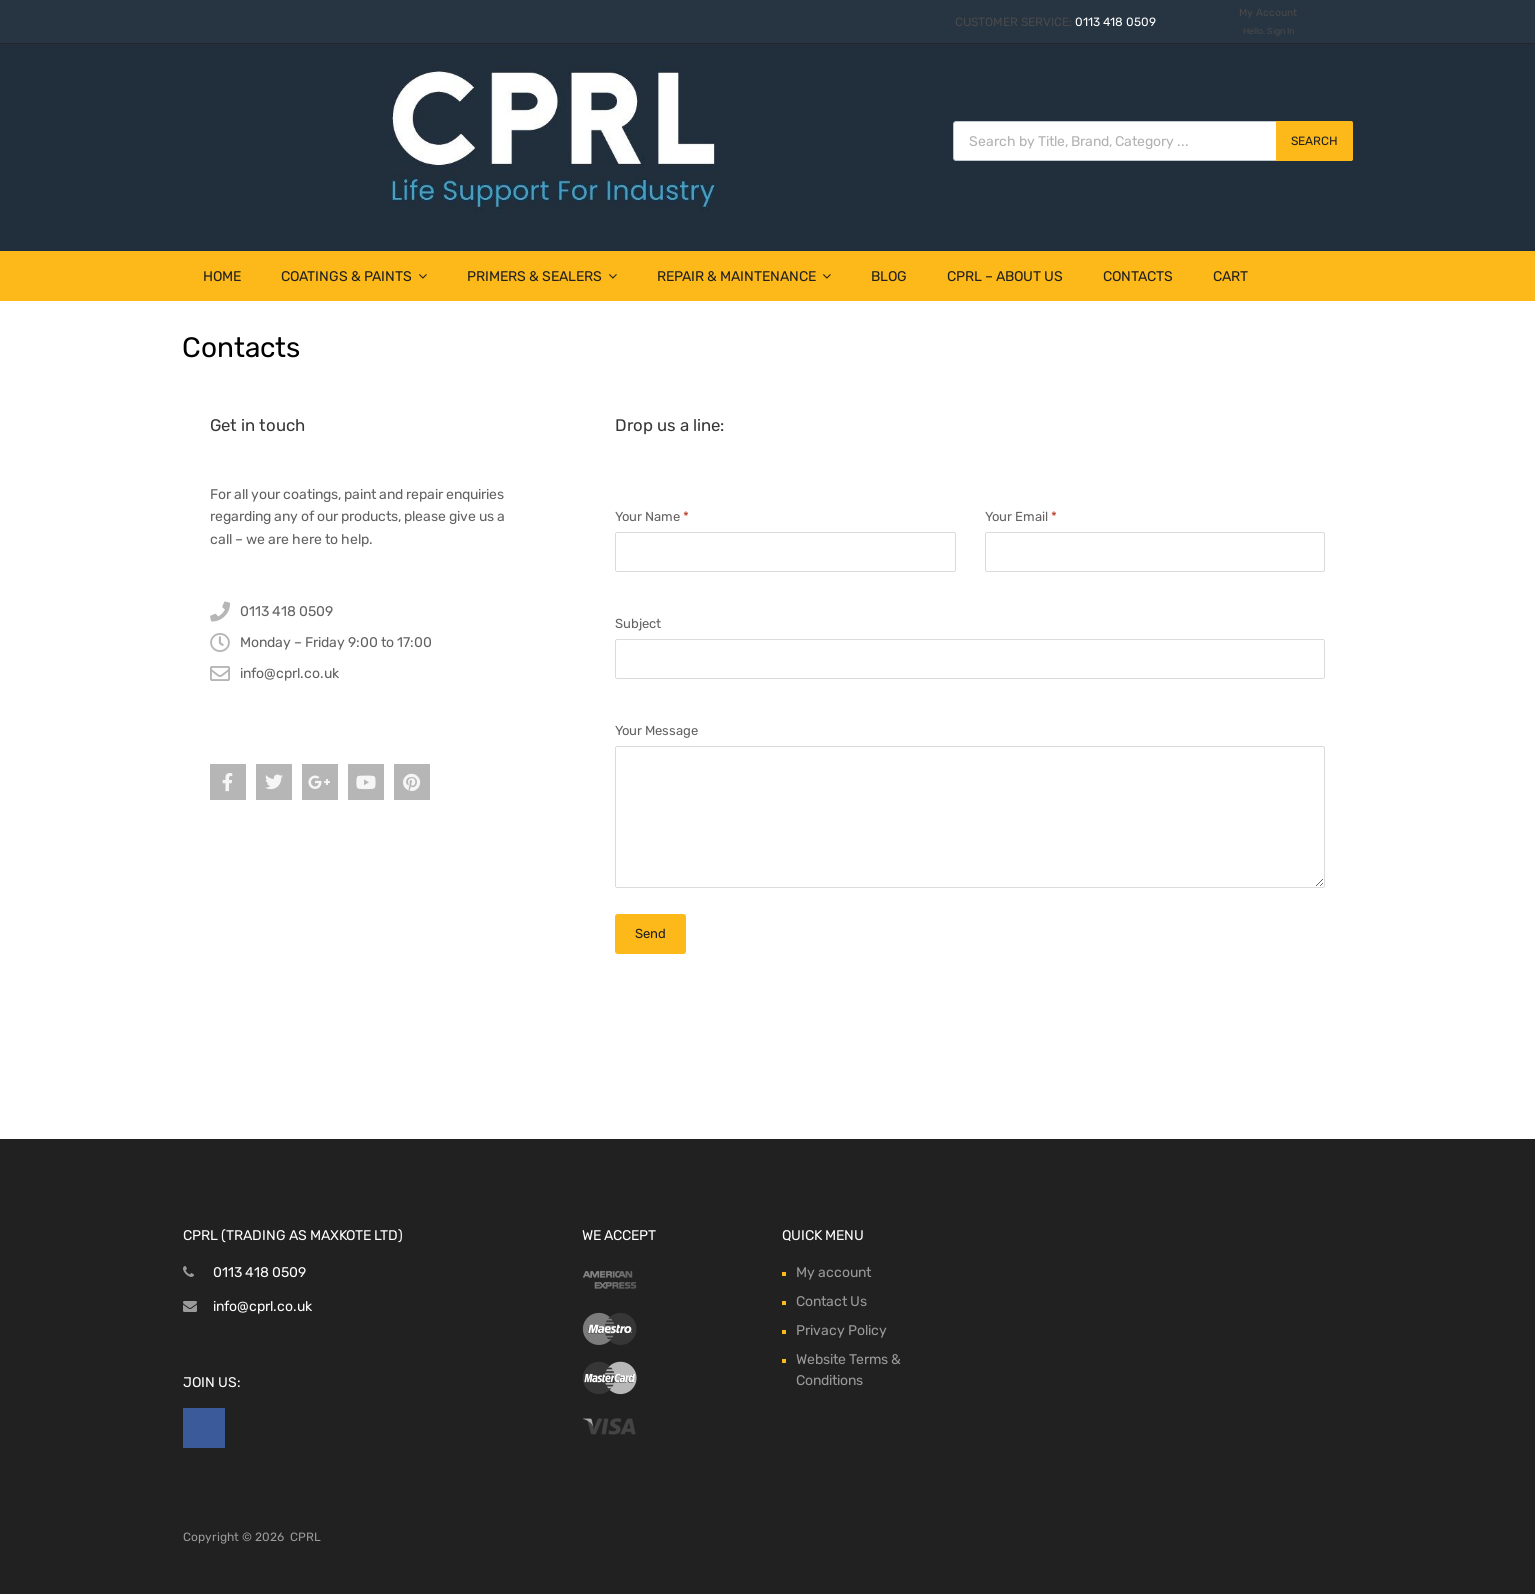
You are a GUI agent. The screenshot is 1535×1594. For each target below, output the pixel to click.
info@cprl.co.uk (262, 1306)
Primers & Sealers (542, 276)
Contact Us (831, 1301)
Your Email (1021, 516)
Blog (889, 276)
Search (1314, 141)
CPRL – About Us (1005, 276)
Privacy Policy (841, 1330)
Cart (1230, 276)
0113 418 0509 (1115, 22)
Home (222, 276)
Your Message (656, 730)
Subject (638, 623)
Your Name (652, 516)
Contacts (1138, 276)
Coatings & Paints (354, 276)
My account (833, 1272)
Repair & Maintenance (744, 276)
